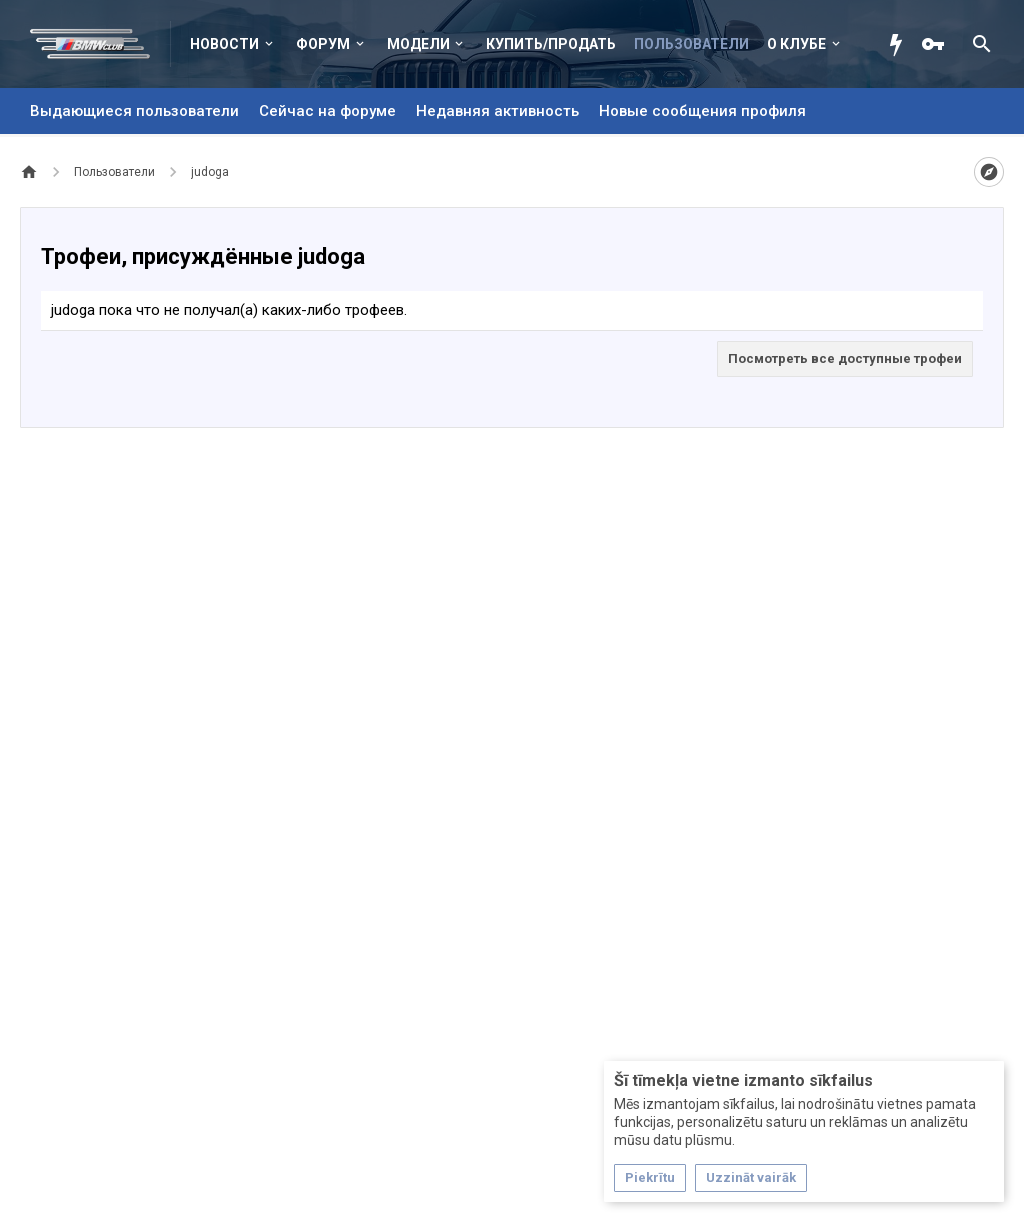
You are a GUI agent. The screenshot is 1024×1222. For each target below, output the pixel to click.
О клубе (796, 44)
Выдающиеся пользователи (134, 111)
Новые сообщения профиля (702, 111)
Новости (224, 44)
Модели (418, 44)
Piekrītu (650, 1177)
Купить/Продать (551, 44)
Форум (323, 44)
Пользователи (691, 44)
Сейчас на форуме (327, 111)
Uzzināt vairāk (751, 1177)
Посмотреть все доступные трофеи (845, 358)
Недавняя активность (497, 111)
